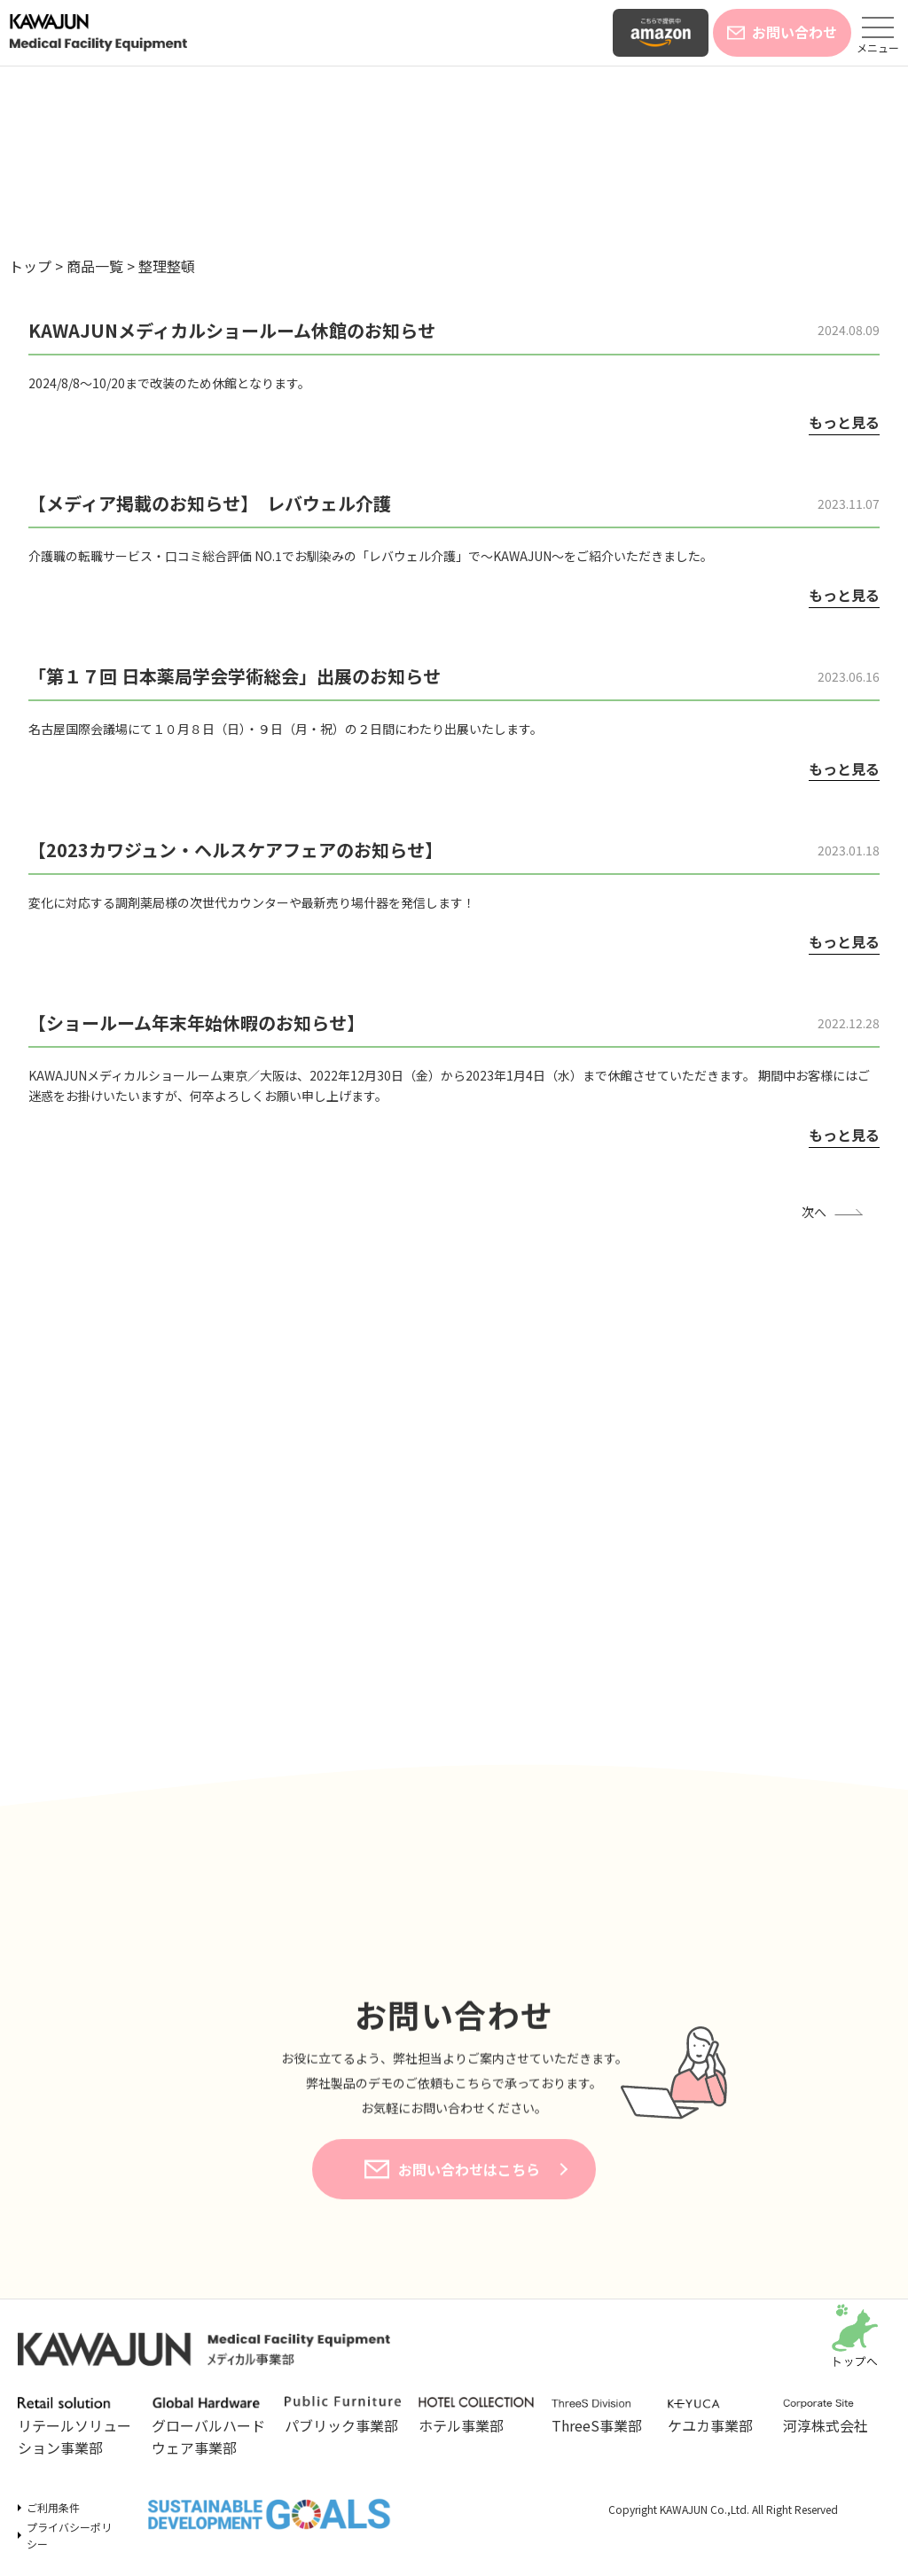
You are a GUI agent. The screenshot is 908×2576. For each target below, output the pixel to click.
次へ (814, 1212)
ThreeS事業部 (601, 2417)
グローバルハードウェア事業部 (210, 2427)
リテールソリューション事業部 (76, 2427)
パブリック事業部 (343, 2415)
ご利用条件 (53, 2507)
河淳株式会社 (832, 2417)
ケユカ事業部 (717, 2417)
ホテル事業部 (477, 2415)
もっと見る (844, 422)
